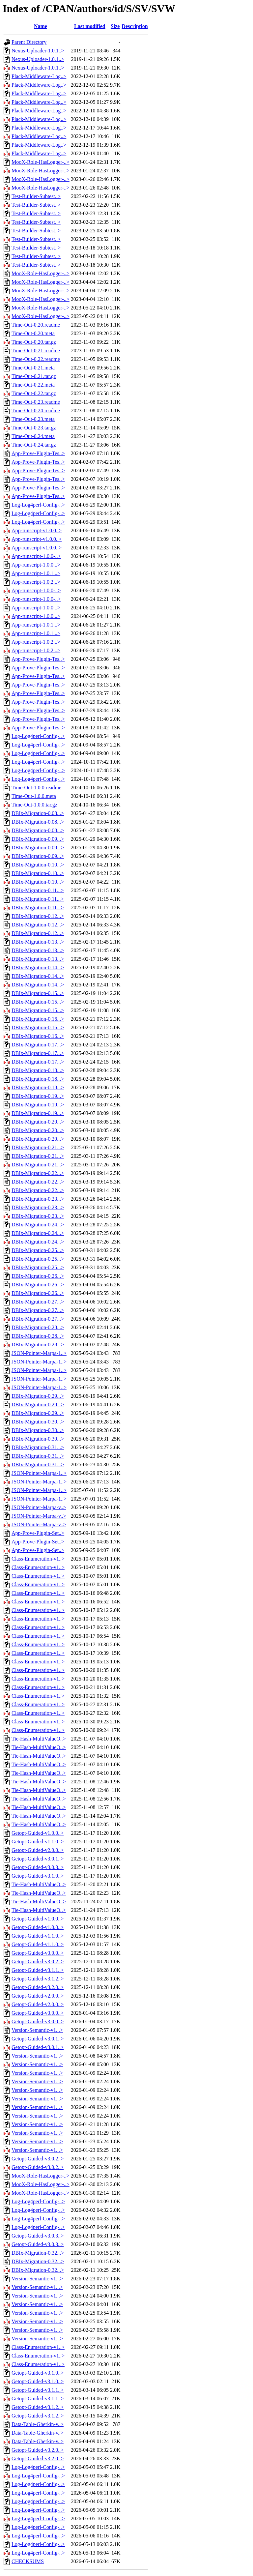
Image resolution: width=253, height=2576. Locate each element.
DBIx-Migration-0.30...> (38, 1421)
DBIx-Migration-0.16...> (38, 1019)
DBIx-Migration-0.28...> (38, 1327)
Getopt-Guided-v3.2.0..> (38, 1987)
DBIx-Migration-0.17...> (38, 1044)
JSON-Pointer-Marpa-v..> (39, 1507)
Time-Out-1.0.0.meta (34, 796)
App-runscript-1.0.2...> (36, 582)
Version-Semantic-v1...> (37, 2030)
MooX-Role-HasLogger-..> (41, 162)
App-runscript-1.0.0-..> (36, 556)
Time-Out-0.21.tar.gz (34, 376)
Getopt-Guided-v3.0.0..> (38, 1953)
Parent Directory (29, 42)
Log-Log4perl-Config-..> (38, 505)
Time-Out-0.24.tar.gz (34, 445)
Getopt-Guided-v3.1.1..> (38, 1970)
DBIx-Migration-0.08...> (38, 813)
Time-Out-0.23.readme (36, 402)
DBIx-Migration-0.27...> (38, 1301)
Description (135, 26)
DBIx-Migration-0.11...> (38, 890)
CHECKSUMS (28, 2561)
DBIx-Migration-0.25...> (38, 1250)
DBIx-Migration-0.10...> (38, 864)
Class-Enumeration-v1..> (38, 1559)
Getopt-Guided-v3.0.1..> (38, 1858)
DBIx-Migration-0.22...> (38, 1173)
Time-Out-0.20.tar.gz (34, 342)
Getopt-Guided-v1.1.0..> (38, 1841)
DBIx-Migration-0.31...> (38, 1447)
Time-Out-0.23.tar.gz (34, 427)
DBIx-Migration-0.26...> (38, 1276)
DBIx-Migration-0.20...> (38, 1122)
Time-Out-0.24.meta (33, 436)
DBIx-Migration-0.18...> (38, 1070)
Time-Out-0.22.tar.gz (34, 393)
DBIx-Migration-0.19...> (38, 1096)
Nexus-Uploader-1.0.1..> (38, 50)
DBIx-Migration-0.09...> (38, 839)
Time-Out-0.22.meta (33, 385)
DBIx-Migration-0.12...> (38, 916)
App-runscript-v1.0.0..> (37, 530)
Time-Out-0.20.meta (33, 333)
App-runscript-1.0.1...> (36, 573)
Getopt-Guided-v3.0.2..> (38, 1961)
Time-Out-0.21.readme (36, 350)
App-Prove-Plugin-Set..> (38, 1533)
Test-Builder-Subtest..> (36, 196)
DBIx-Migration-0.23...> (38, 1199)
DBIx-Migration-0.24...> (38, 1224)
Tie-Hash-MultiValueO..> (39, 1739)
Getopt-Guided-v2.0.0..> (38, 1850)
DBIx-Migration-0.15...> (38, 993)
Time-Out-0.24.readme (36, 410)
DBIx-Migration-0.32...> (38, 2253)
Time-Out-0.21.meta (33, 367)
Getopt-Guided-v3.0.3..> (38, 1867)
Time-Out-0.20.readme (36, 325)
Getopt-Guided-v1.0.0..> (38, 1833)
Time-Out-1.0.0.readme (36, 787)
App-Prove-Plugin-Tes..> (38, 453)
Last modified (89, 26)
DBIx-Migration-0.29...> (38, 1396)
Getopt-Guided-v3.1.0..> (38, 1876)
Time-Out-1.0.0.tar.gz (34, 804)
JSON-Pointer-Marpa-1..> (39, 1353)
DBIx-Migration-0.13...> (38, 942)
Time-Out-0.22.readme (36, 359)
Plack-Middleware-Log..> (39, 76)
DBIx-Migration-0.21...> (38, 1147)
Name (40, 26)
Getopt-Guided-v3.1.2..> (38, 1978)
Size (115, 26)
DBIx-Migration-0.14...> (38, 967)
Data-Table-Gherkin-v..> (38, 2424)
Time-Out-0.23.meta (33, 419)
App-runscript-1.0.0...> (36, 565)
